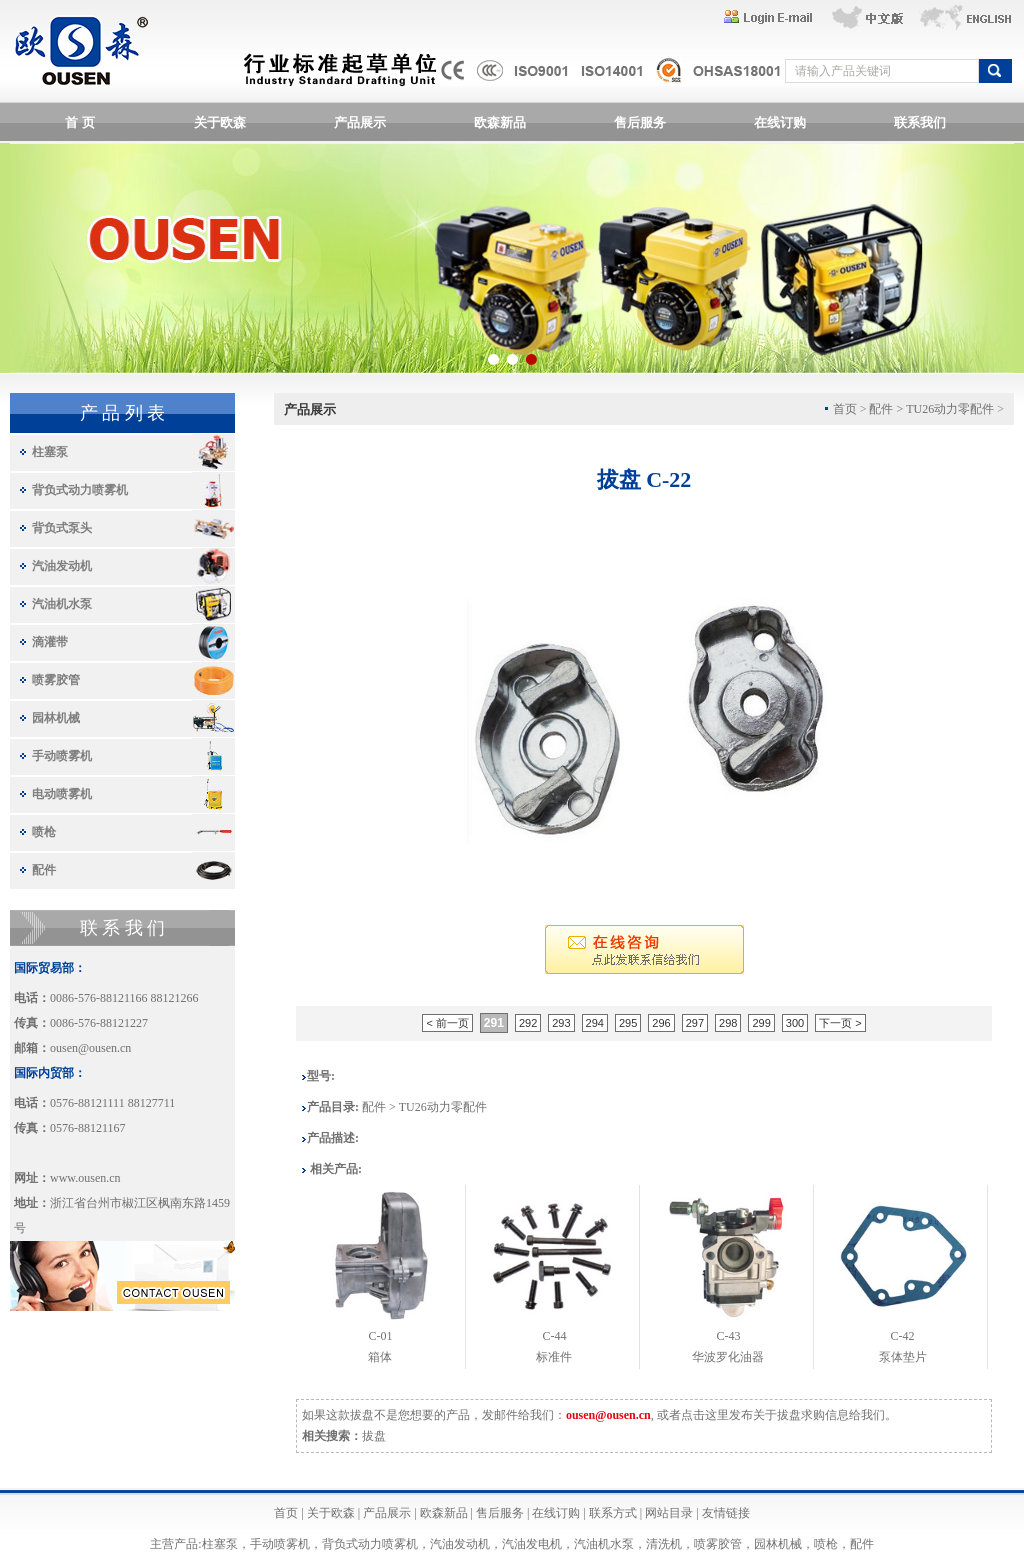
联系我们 (920, 122)
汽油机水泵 (62, 604)
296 (661, 1023)
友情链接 (726, 1513)
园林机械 (56, 718)
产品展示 (360, 122)
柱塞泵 (50, 452)
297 (695, 1023)
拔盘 (374, 1436)
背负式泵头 (62, 528)
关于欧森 (220, 122)
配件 (44, 870)
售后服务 (640, 122)
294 (595, 1023)
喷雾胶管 (56, 680)
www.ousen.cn (85, 1178)
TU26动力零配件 (950, 409)
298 (728, 1023)
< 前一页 (447, 1023)
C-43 (728, 1336)
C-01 (380, 1336)
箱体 (380, 1357)
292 (528, 1023)
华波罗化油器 (728, 1357)
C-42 (903, 1336)
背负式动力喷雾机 (80, 490)
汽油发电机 (532, 1544)
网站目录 (669, 1513)
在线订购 (780, 122)
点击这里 (705, 1415)
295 (628, 1023)
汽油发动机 (62, 566)
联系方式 (613, 1513)
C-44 (554, 1336)
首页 (286, 1513)
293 (561, 1023)
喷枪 (44, 832)
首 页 (79, 122)
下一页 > (840, 1023)
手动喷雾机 (62, 756)
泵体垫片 (903, 1357)
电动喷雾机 (62, 794)
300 (795, 1023)
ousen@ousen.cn (90, 1048)
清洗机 (664, 1544)
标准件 (554, 1357)
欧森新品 (500, 122)
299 (761, 1023)
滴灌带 (50, 642)
